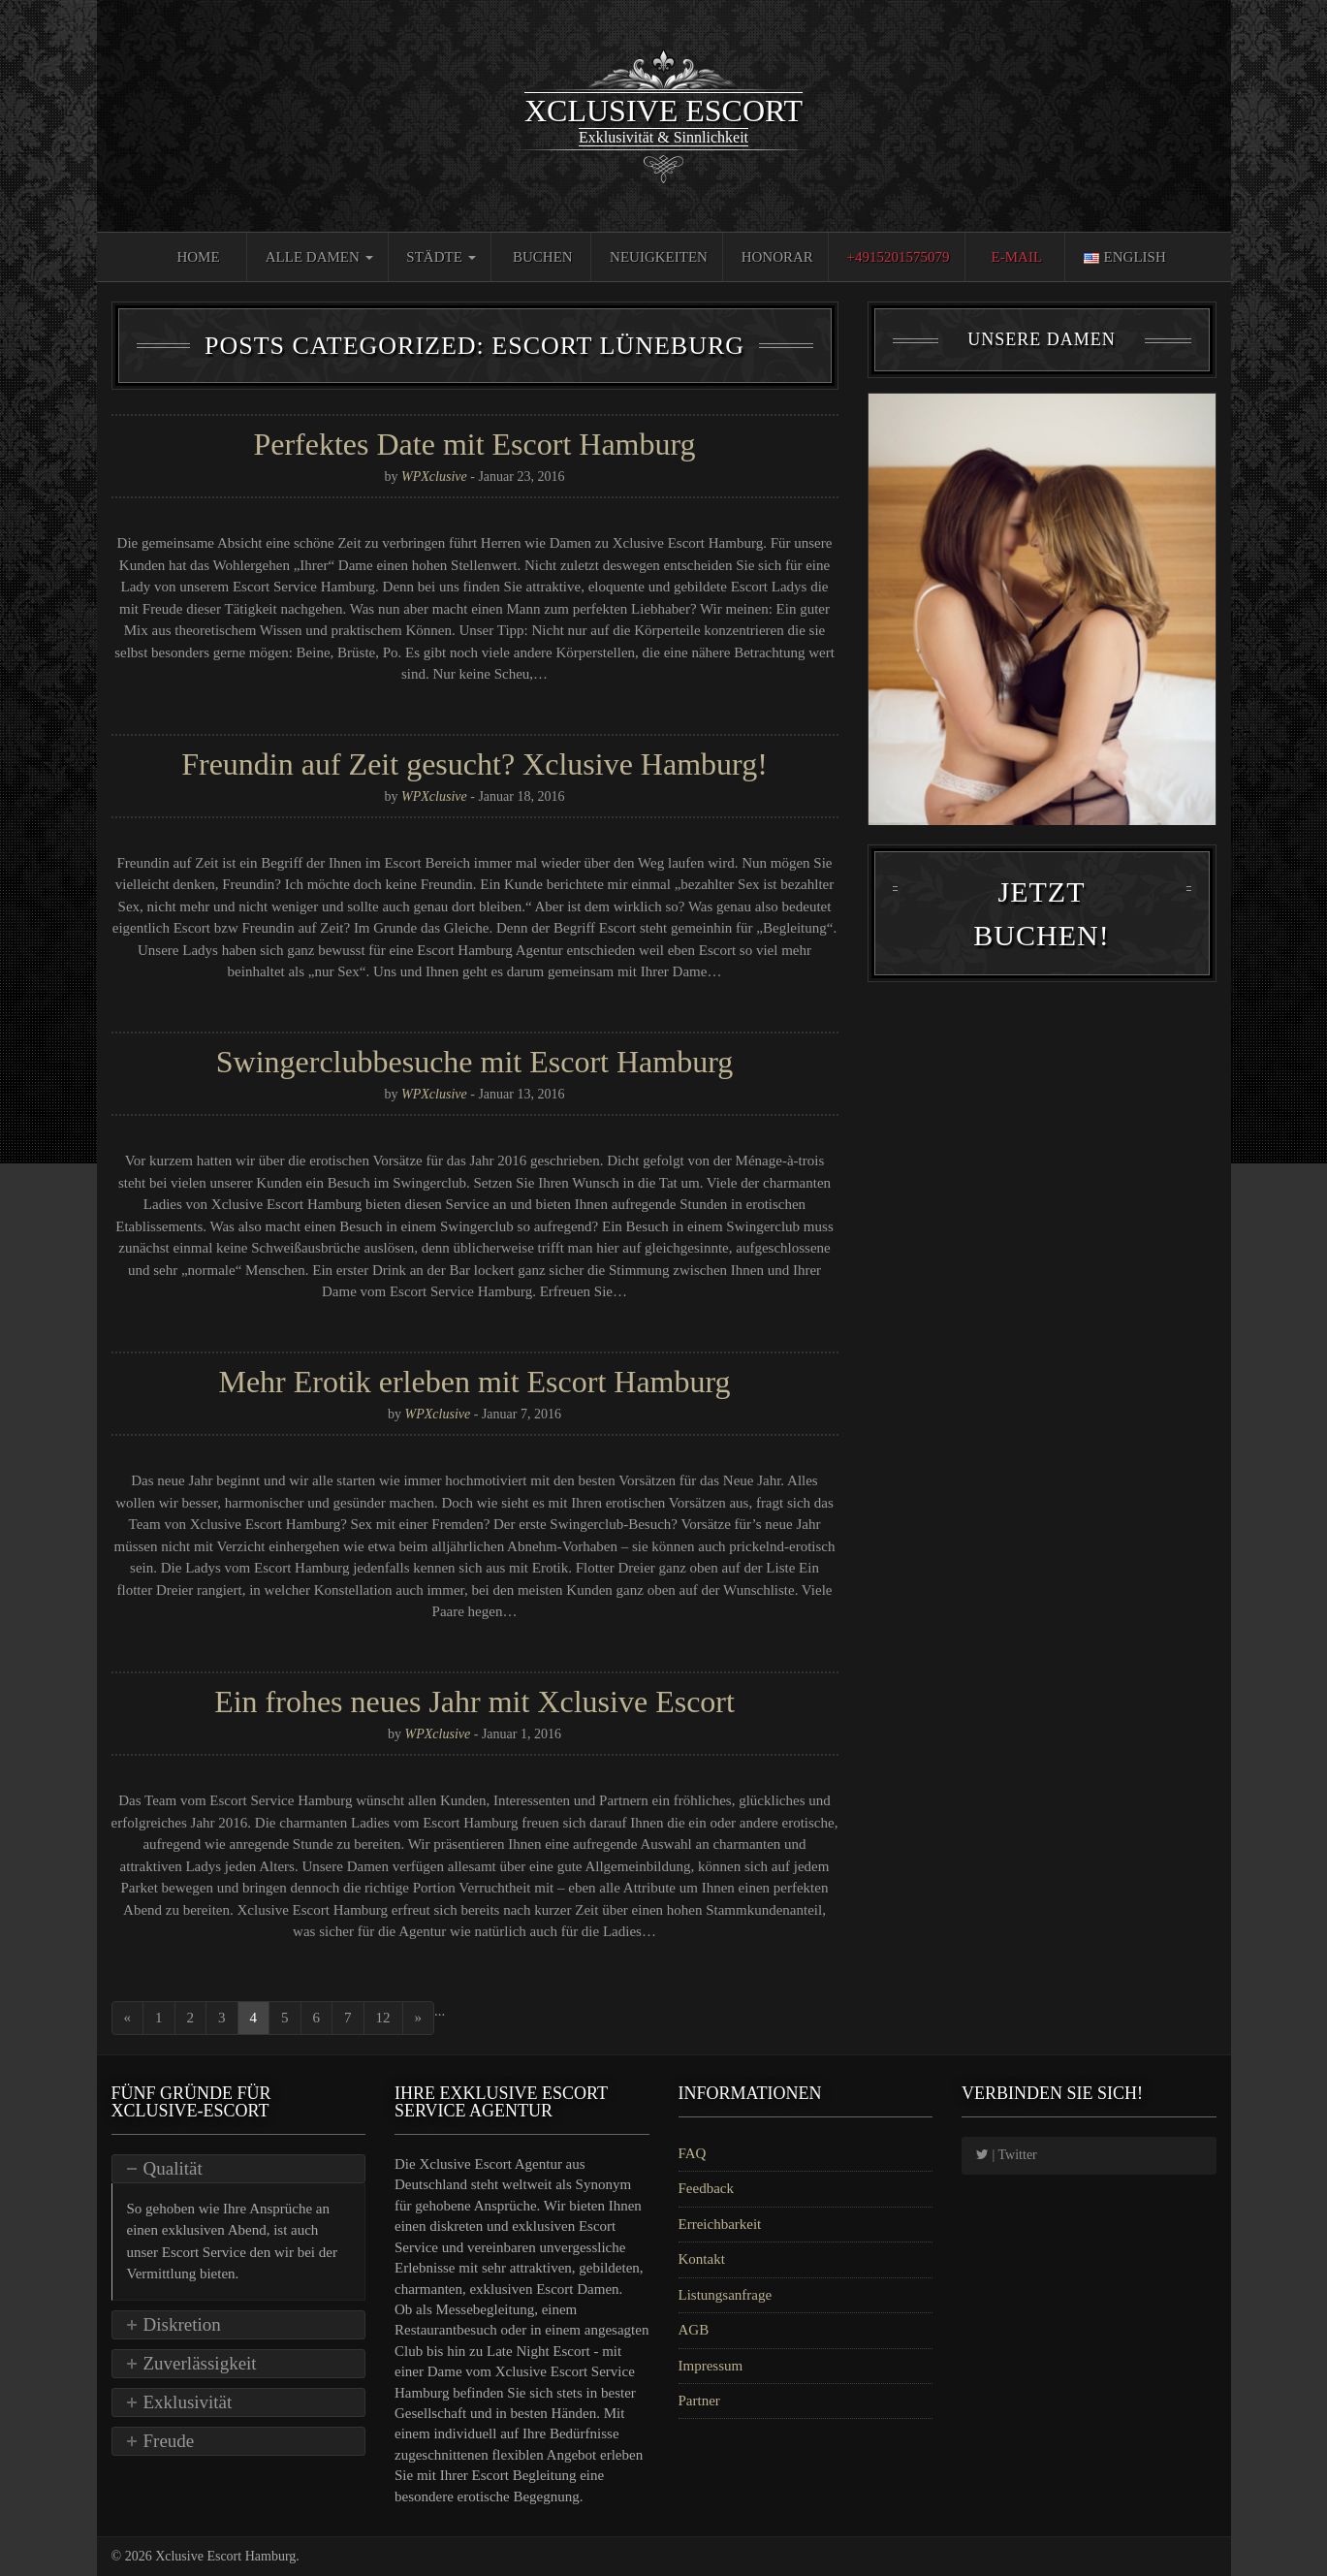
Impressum (711, 2365)
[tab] (238, 2168)
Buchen (543, 257)
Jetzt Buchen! (1041, 968)
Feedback (706, 2188)
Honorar (777, 257)
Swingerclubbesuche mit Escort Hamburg (475, 1061)
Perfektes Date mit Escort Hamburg (474, 444)
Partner (699, 2400)
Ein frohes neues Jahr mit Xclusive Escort (474, 1701)
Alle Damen (319, 257)
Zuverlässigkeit (200, 2363)
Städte (440, 257)
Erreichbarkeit (720, 2224)
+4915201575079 (898, 257)
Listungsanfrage (726, 2295)
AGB (694, 2329)
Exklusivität (188, 2402)
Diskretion (182, 2324)
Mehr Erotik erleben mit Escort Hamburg (474, 1381)
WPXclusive (434, 476)
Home (197, 257)
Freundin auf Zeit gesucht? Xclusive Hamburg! (474, 764)
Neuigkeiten (659, 257)
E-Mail (1017, 257)
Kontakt (702, 2259)
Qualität (173, 2168)
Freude (169, 2441)
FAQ (693, 2153)
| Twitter (1006, 2154)
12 (383, 2017)
